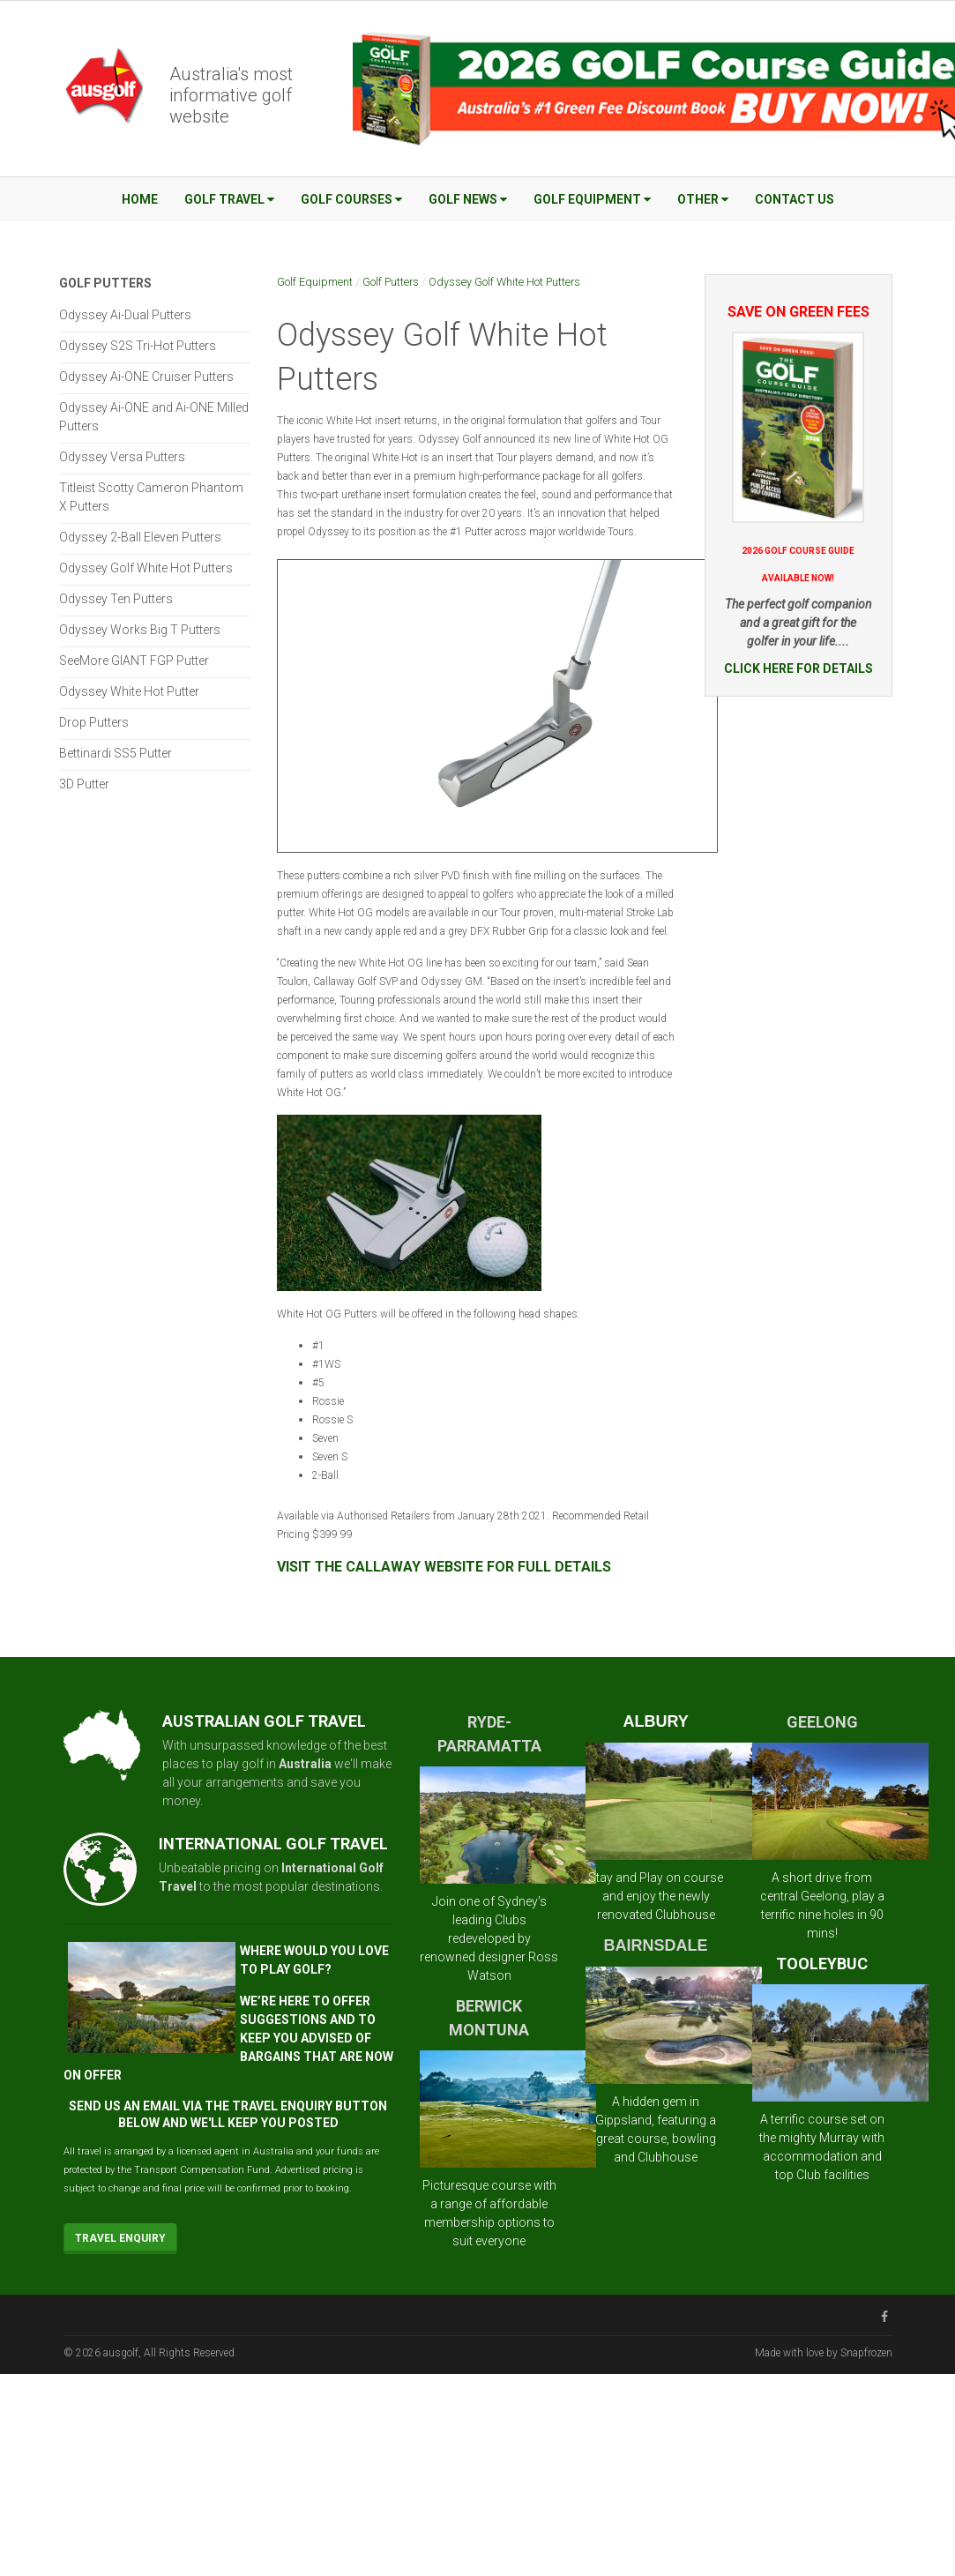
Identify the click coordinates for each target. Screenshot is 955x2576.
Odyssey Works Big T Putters (139, 630)
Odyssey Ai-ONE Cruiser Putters (146, 377)
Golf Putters (390, 281)
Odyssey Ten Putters (116, 599)
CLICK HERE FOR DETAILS (798, 668)
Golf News (468, 199)
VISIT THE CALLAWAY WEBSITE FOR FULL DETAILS (444, 1566)
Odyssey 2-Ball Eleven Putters (140, 537)
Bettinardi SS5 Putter (115, 753)
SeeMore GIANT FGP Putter (134, 660)
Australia (305, 1764)
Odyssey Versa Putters (122, 457)
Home (140, 199)
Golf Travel (229, 199)
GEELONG (822, 1722)
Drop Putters (94, 722)
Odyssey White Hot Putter (129, 691)
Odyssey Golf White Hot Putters (504, 281)
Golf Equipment (592, 199)
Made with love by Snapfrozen (823, 2353)
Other (702, 199)
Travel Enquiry (120, 2238)
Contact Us (794, 199)
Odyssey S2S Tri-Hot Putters (137, 346)
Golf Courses (351, 199)
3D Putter (84, 784)
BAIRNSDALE (656, 1945)
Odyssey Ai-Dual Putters (125, 315)
